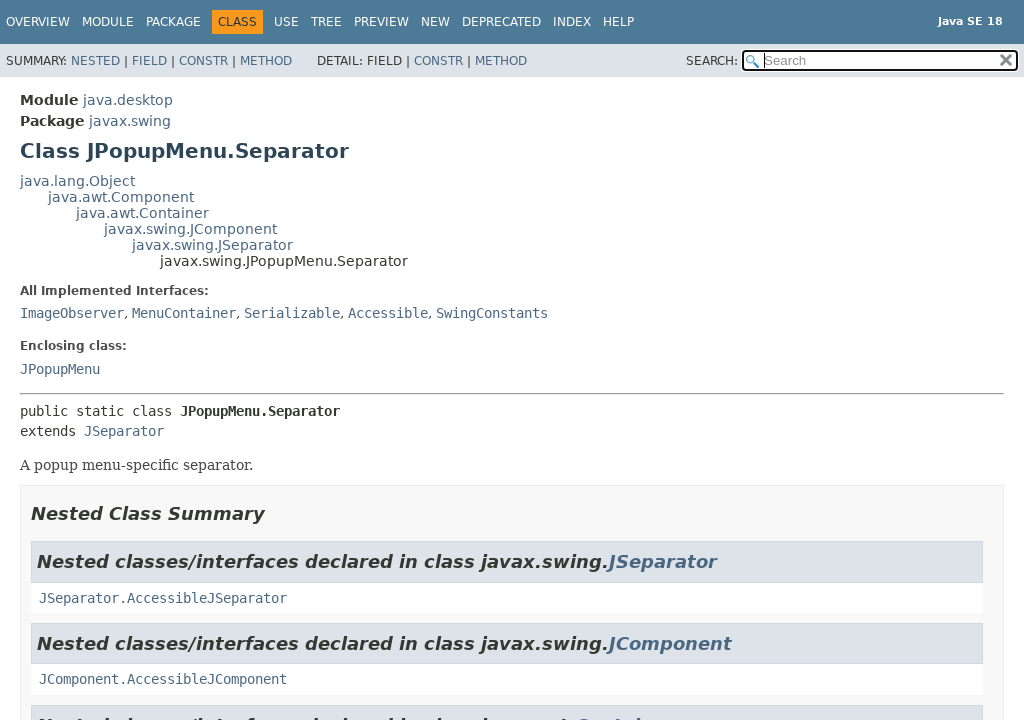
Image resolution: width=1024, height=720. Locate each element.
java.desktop (128, 100)
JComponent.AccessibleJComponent (163, 679)
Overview (38, 22)
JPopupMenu (60, 369)
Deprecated (501, 22)
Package (173, 22)
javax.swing (130, 121)
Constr (203, 61)
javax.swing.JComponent (190, 229)
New (435, 22)
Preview (381, 22)
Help (618, 22)
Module (108, 22)
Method (266, 61)
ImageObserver (72, 313)
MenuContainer (184, 313)
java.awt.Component (121, 197)
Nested (95, 61)
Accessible (388, 313)
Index (572, 22)
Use (286, 22)
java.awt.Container (142, 213)
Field (149, 61)
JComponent (670, 643)
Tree (326, 22)
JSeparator (124, 431)
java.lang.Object (77, 181)
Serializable (292, 313)
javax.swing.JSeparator (212, 245)
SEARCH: (712, 61)
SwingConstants (492, 313)
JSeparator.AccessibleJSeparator (163, 598)
